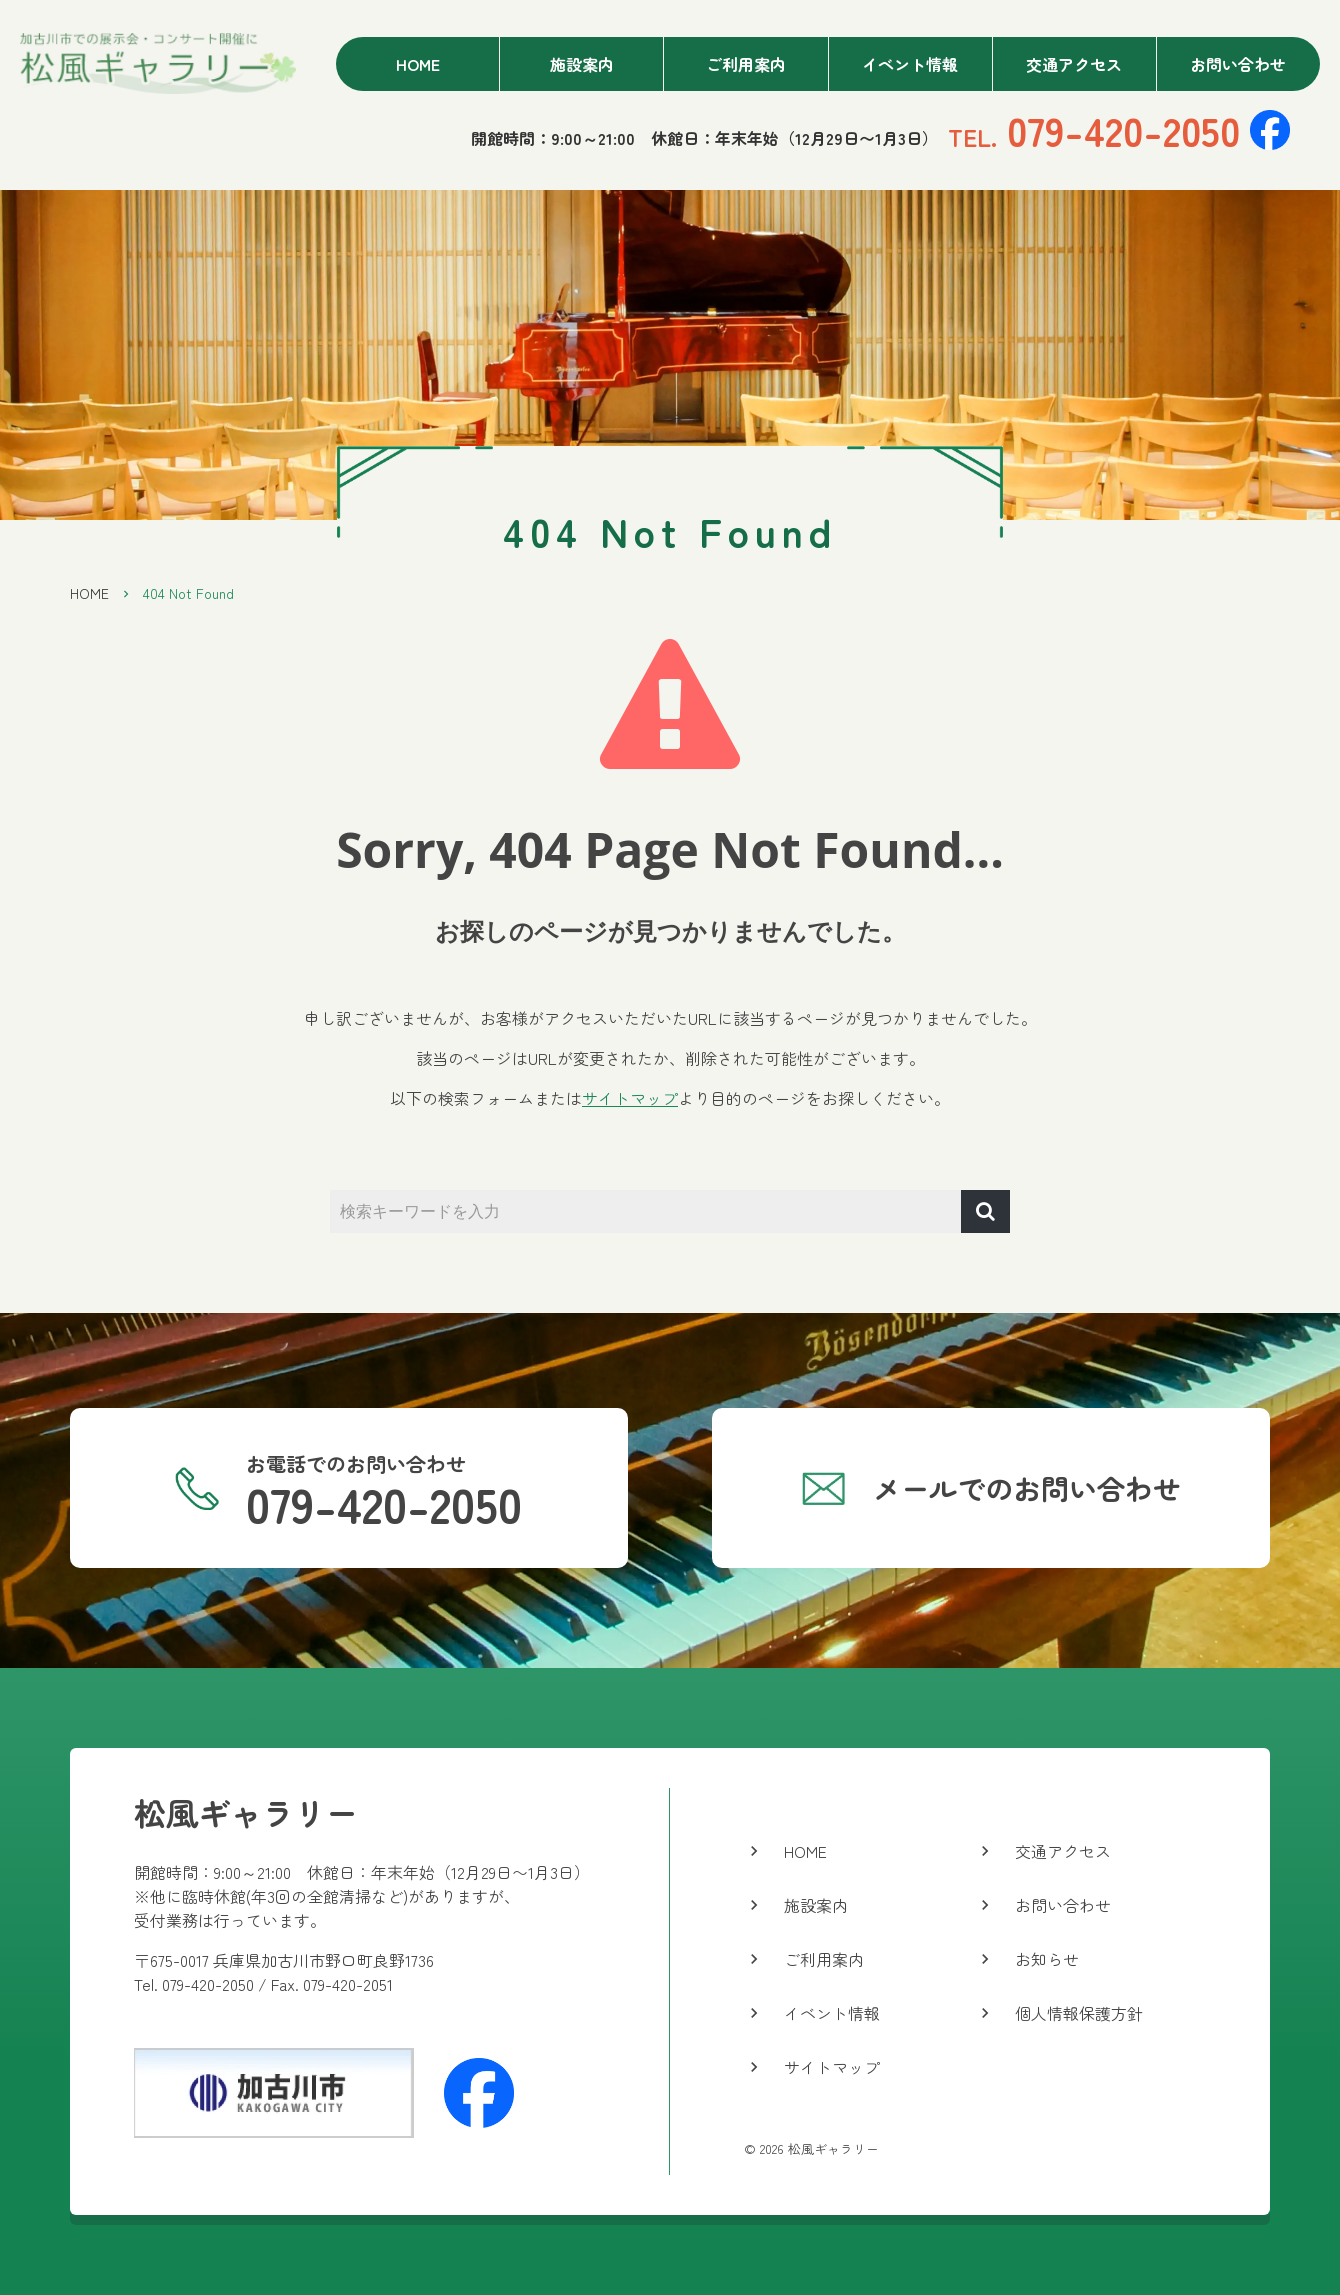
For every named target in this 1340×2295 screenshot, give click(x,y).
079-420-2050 (1094, 130)
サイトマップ (630, 1098)
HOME (89, 593)
